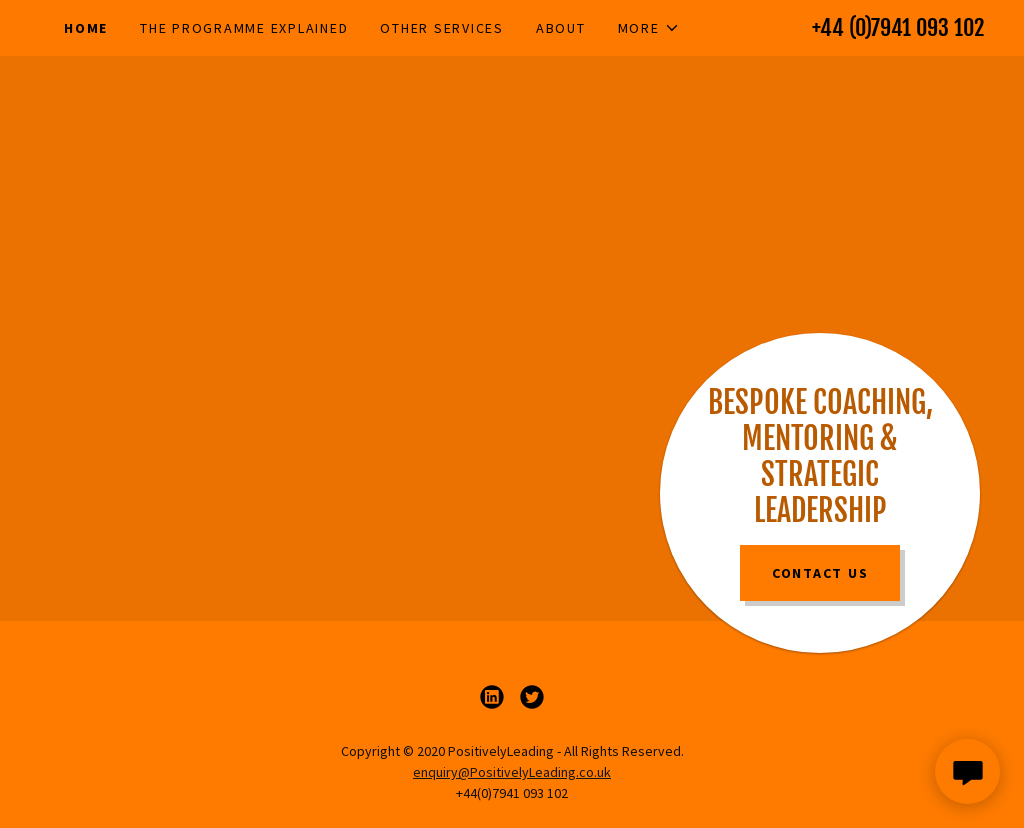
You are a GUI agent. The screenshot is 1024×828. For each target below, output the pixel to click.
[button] (649, 28)
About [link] (561, 28)
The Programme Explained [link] (244, 28)
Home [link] (86, 28)
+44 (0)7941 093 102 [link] (898, 27)
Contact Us (820, 573)
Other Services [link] (442, 28)
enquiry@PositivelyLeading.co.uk (512, 772)
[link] (492, 697)
